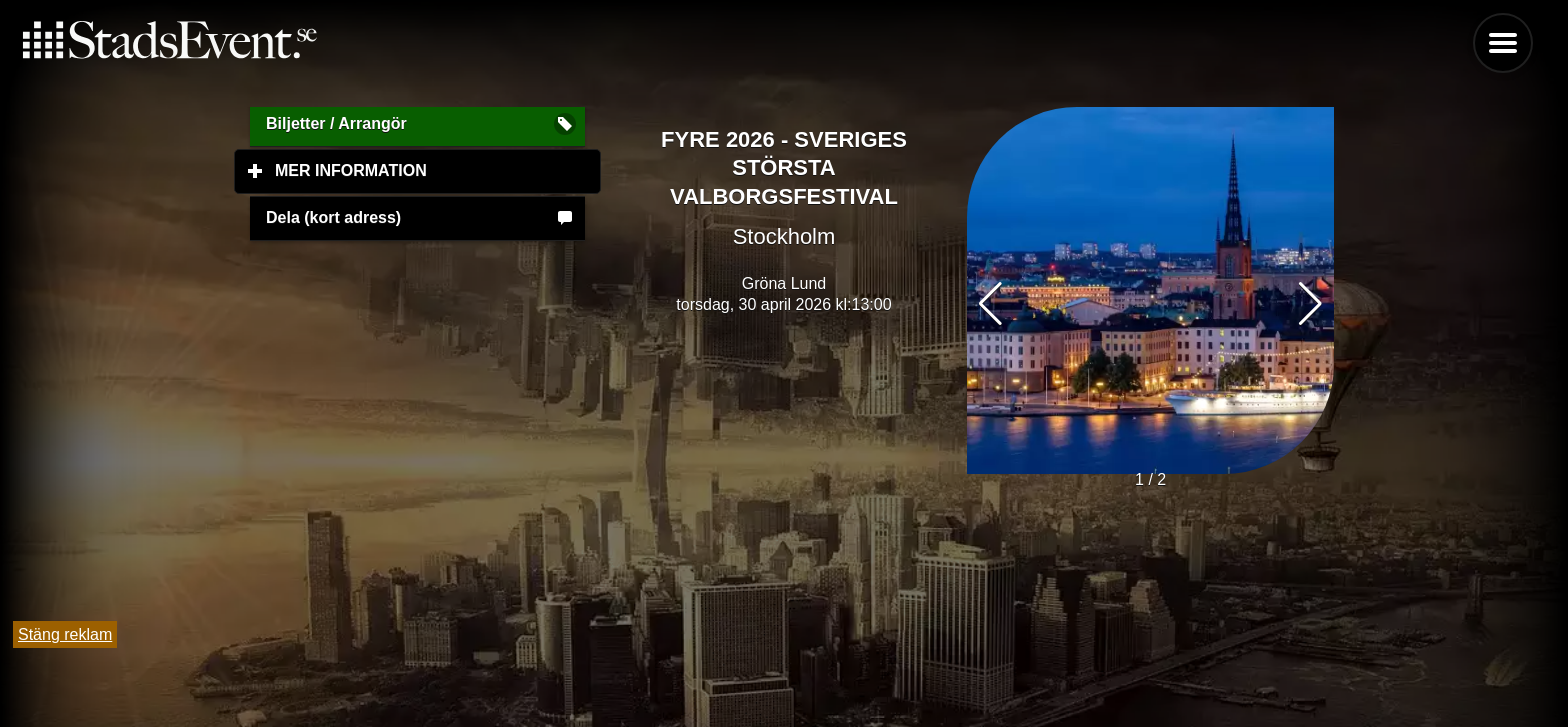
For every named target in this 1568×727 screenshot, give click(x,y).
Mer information (438, 170)
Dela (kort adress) (333, 217)
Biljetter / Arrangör (336, 123)
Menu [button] (1503, 43)
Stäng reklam (65, 634)
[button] (1310, 304)
